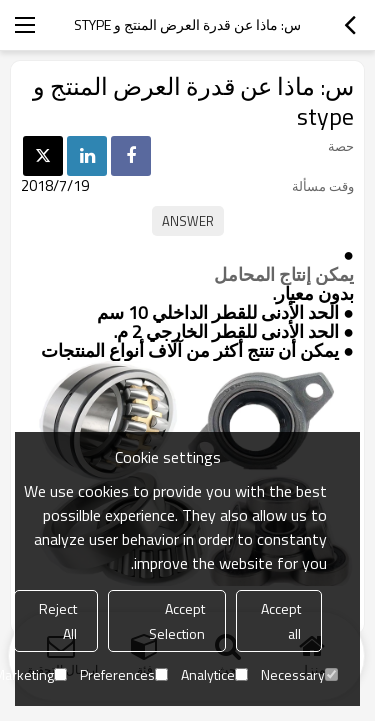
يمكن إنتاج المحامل (284, 275)
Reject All (58, 621)
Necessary (299, 674)
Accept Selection (177, 621)
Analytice (214, 674)
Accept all (281, 621)
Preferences (124, 674)
